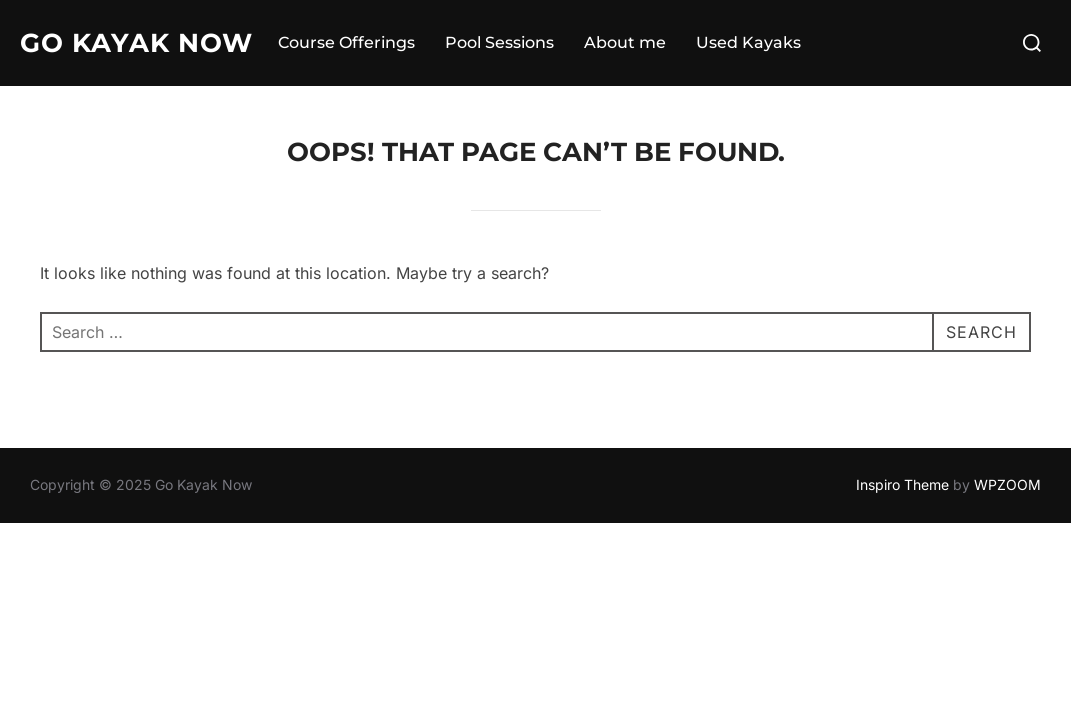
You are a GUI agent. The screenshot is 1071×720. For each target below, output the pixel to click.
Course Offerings (346, 42)
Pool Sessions (499, 42)
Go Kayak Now (136, 43)
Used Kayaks (748, 42)
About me (625, 42)
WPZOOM (1007, 484)
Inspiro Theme (902, 484)
